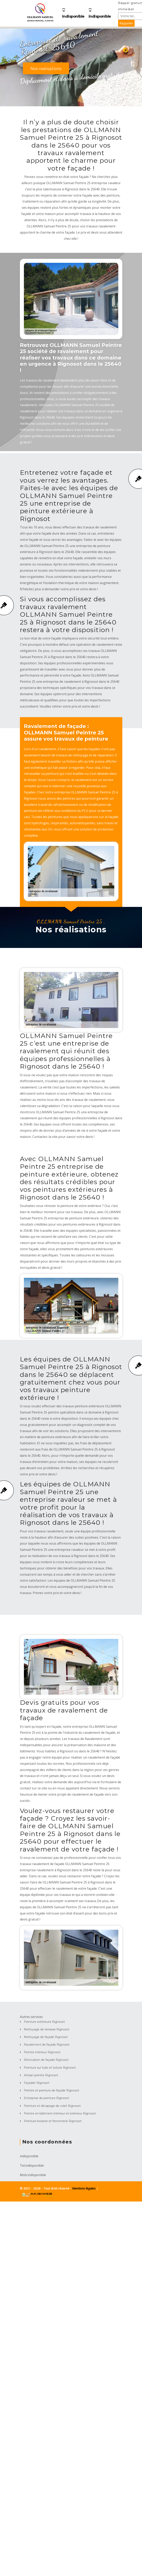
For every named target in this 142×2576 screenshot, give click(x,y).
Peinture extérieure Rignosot (44, 2022)
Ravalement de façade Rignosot (46, 2044)
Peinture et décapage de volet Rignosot (52, 2106)
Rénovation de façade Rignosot (46, 2060)
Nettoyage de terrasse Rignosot (46, 2029)
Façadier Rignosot (36, 2083)
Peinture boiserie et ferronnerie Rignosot (53, 2121)
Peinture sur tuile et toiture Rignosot (50, 2067)
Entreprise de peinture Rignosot (46, 2098)
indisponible (73, 13)
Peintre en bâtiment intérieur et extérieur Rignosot (60, 2113)
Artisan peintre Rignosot (41, 2075)
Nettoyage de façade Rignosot (46, 2037)
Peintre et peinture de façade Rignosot (51, 2090)
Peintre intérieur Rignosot (42, 2052)
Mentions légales (84, 2188)
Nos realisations (46, 68)
